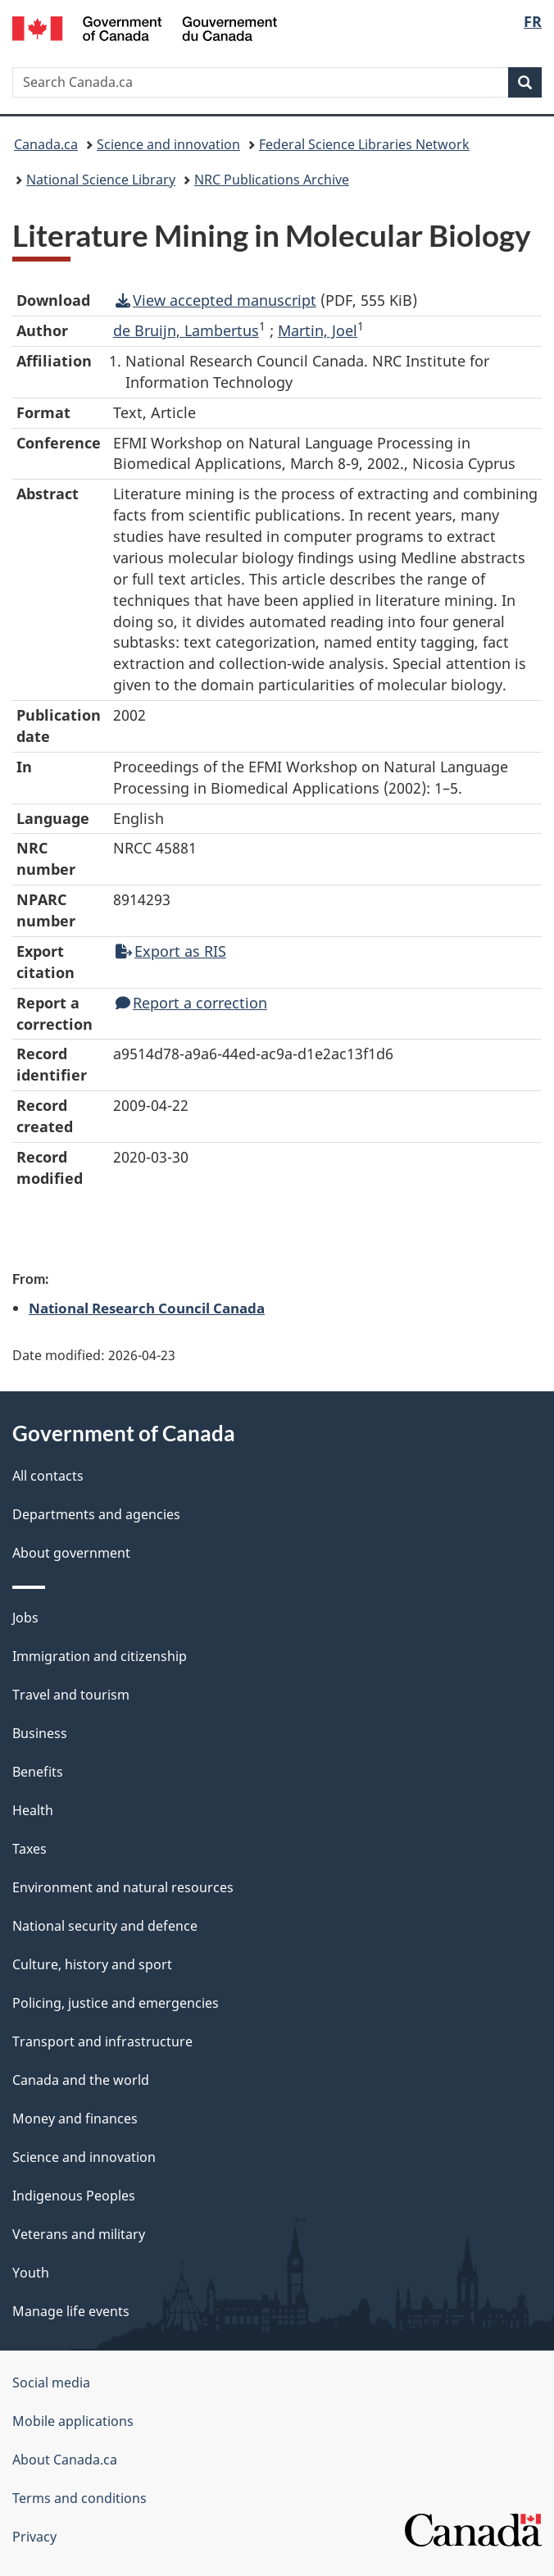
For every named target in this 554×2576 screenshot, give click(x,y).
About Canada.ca (64, 2460)
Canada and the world (80, 2080)
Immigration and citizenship (99, 1656)
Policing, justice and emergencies (115, 2003)
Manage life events (70, 2311)
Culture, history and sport (92, 1964)
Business (39, 1733)
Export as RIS (171, 951)
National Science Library (100, 180)
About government (71, 1553)
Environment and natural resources (123, 1887)
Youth (30, 2273)
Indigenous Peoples (73, 2196)
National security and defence (105, 1926)
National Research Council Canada (147, 1308)
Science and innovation (168, 144)
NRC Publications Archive (271, 180)
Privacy (34, 2537)
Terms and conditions (79, 2498)
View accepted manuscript (216, 300)
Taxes (29, 1849)
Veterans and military (78, 2234)
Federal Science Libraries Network (364, 144)
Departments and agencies (96, 1514)
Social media (51, 2382)
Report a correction (191, 1003)
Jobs (25, 1618)
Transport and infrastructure (102, 2041)
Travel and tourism (70, 1695)
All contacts (48, 1476)
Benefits (37, 1772)
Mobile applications (73, 2421)
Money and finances (75, 2118)
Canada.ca (46, 144)
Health (32, 1810)
